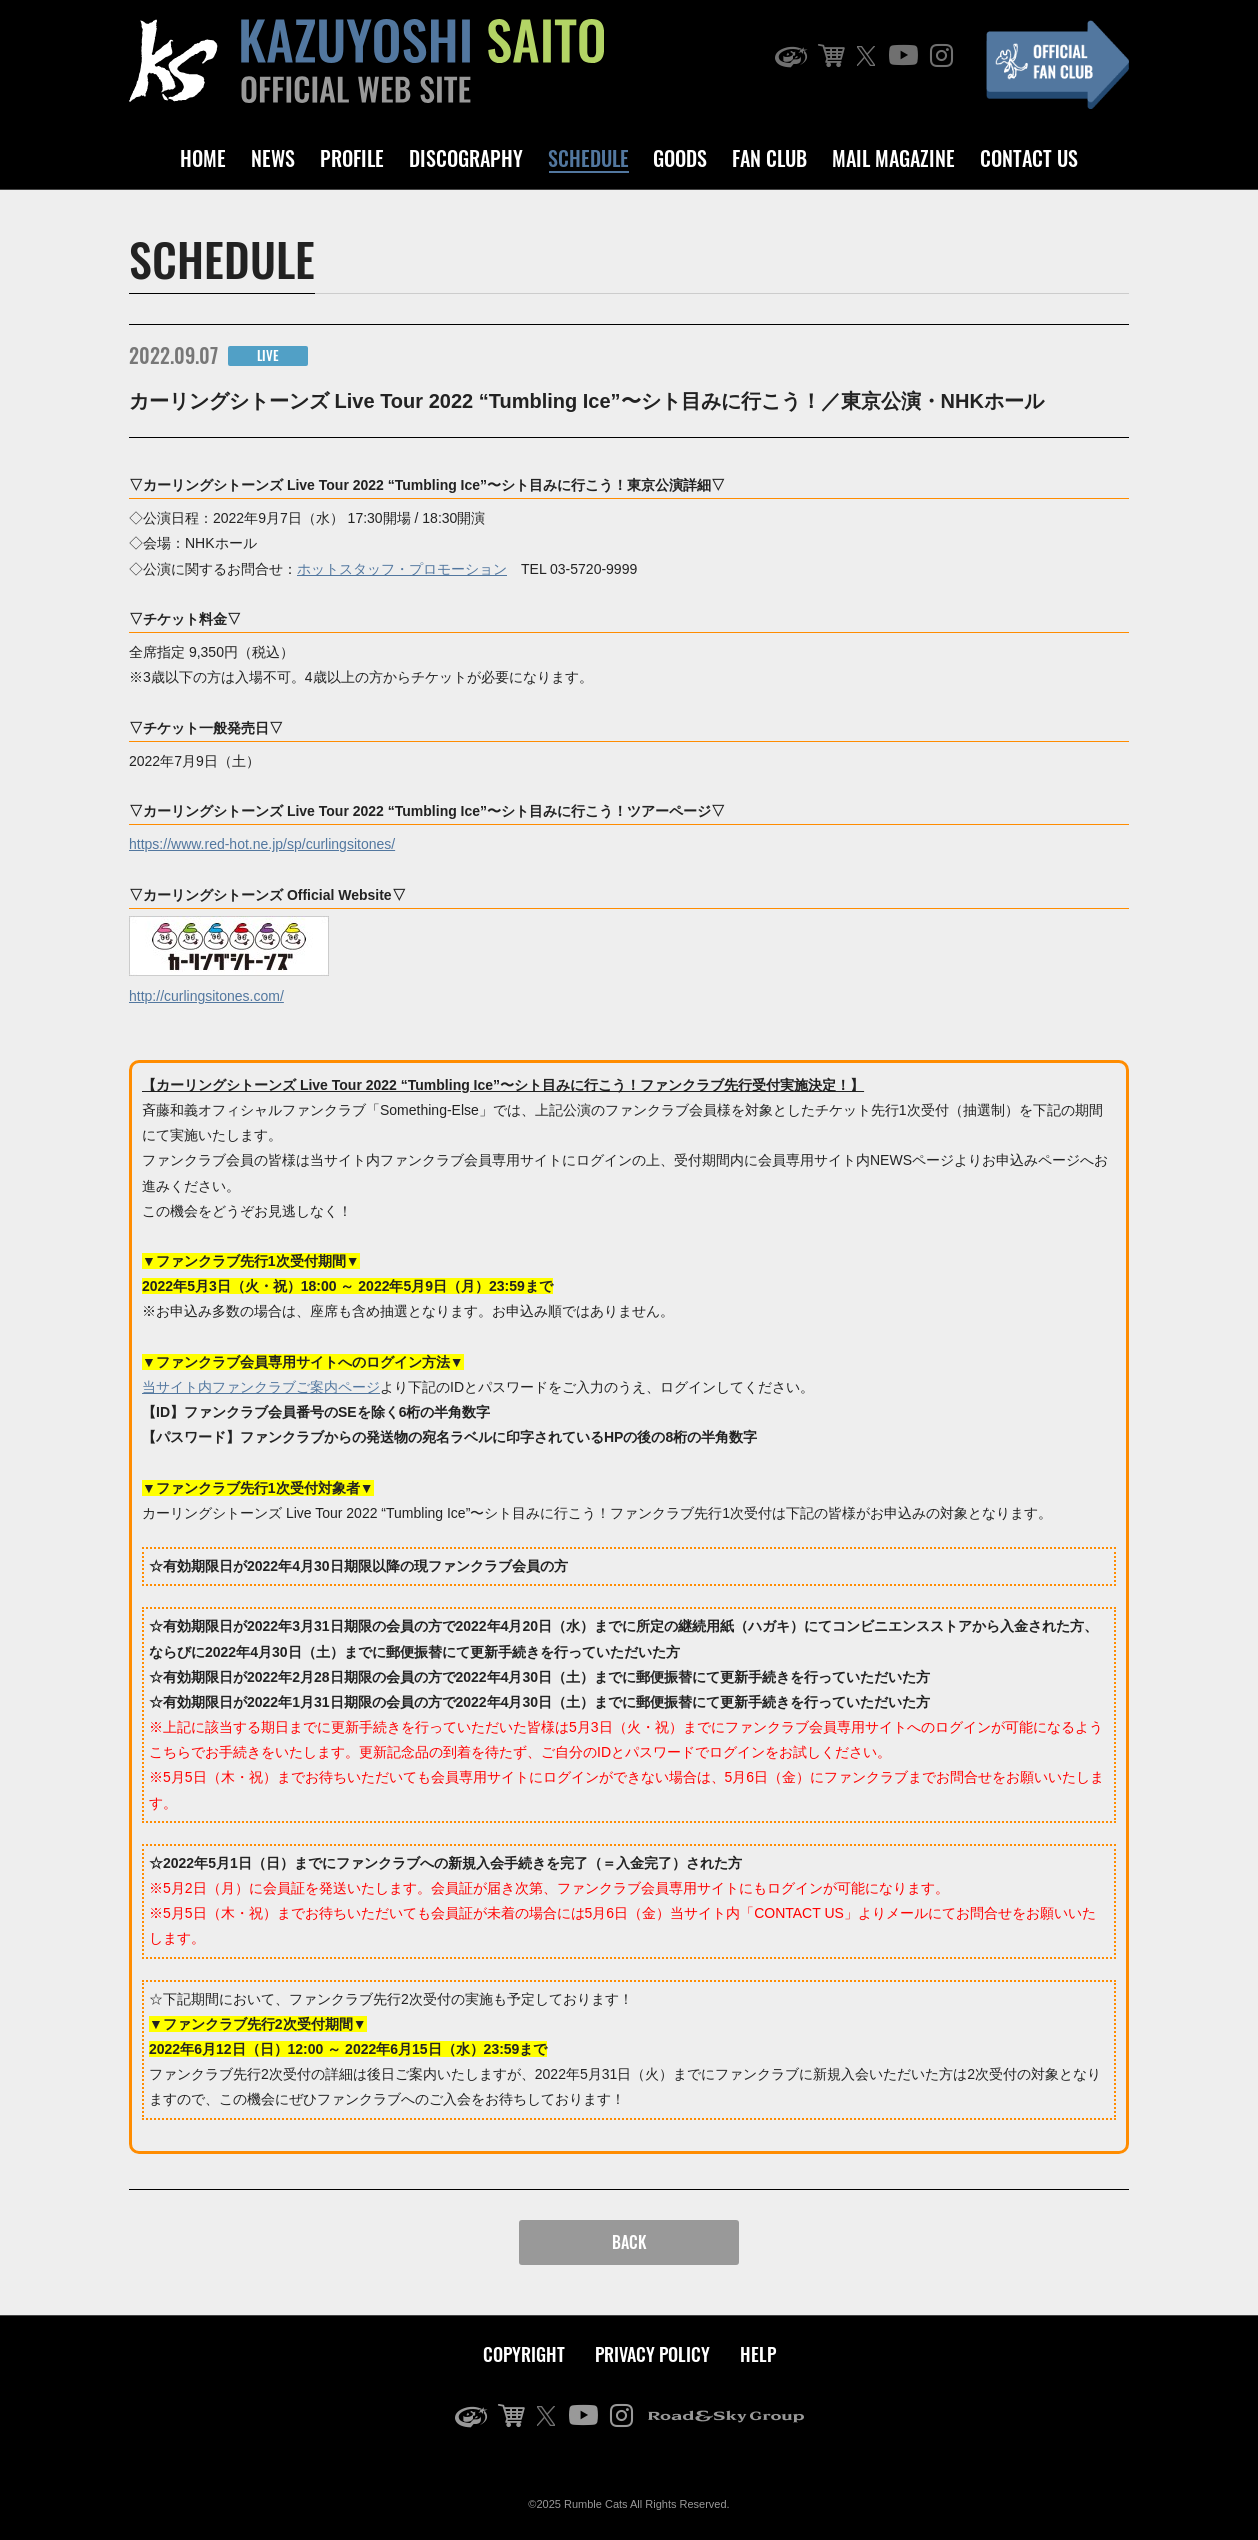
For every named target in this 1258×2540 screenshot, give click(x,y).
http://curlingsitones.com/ (206, 996)
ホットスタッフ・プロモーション (402, 569)
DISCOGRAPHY (466, 158)
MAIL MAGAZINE (893, 158)
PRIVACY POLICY (652, 2354)
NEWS (273, 158)
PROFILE (352, 158)
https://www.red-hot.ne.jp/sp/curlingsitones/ (262, 844)
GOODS (680, 158)
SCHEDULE (588, 158)
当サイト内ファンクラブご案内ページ (261, 1387)
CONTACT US (1029, 158)
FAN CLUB (769, 158)
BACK (629, 2242)
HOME (203, 158)
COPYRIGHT (524, 2354)
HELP (758, 2354)
